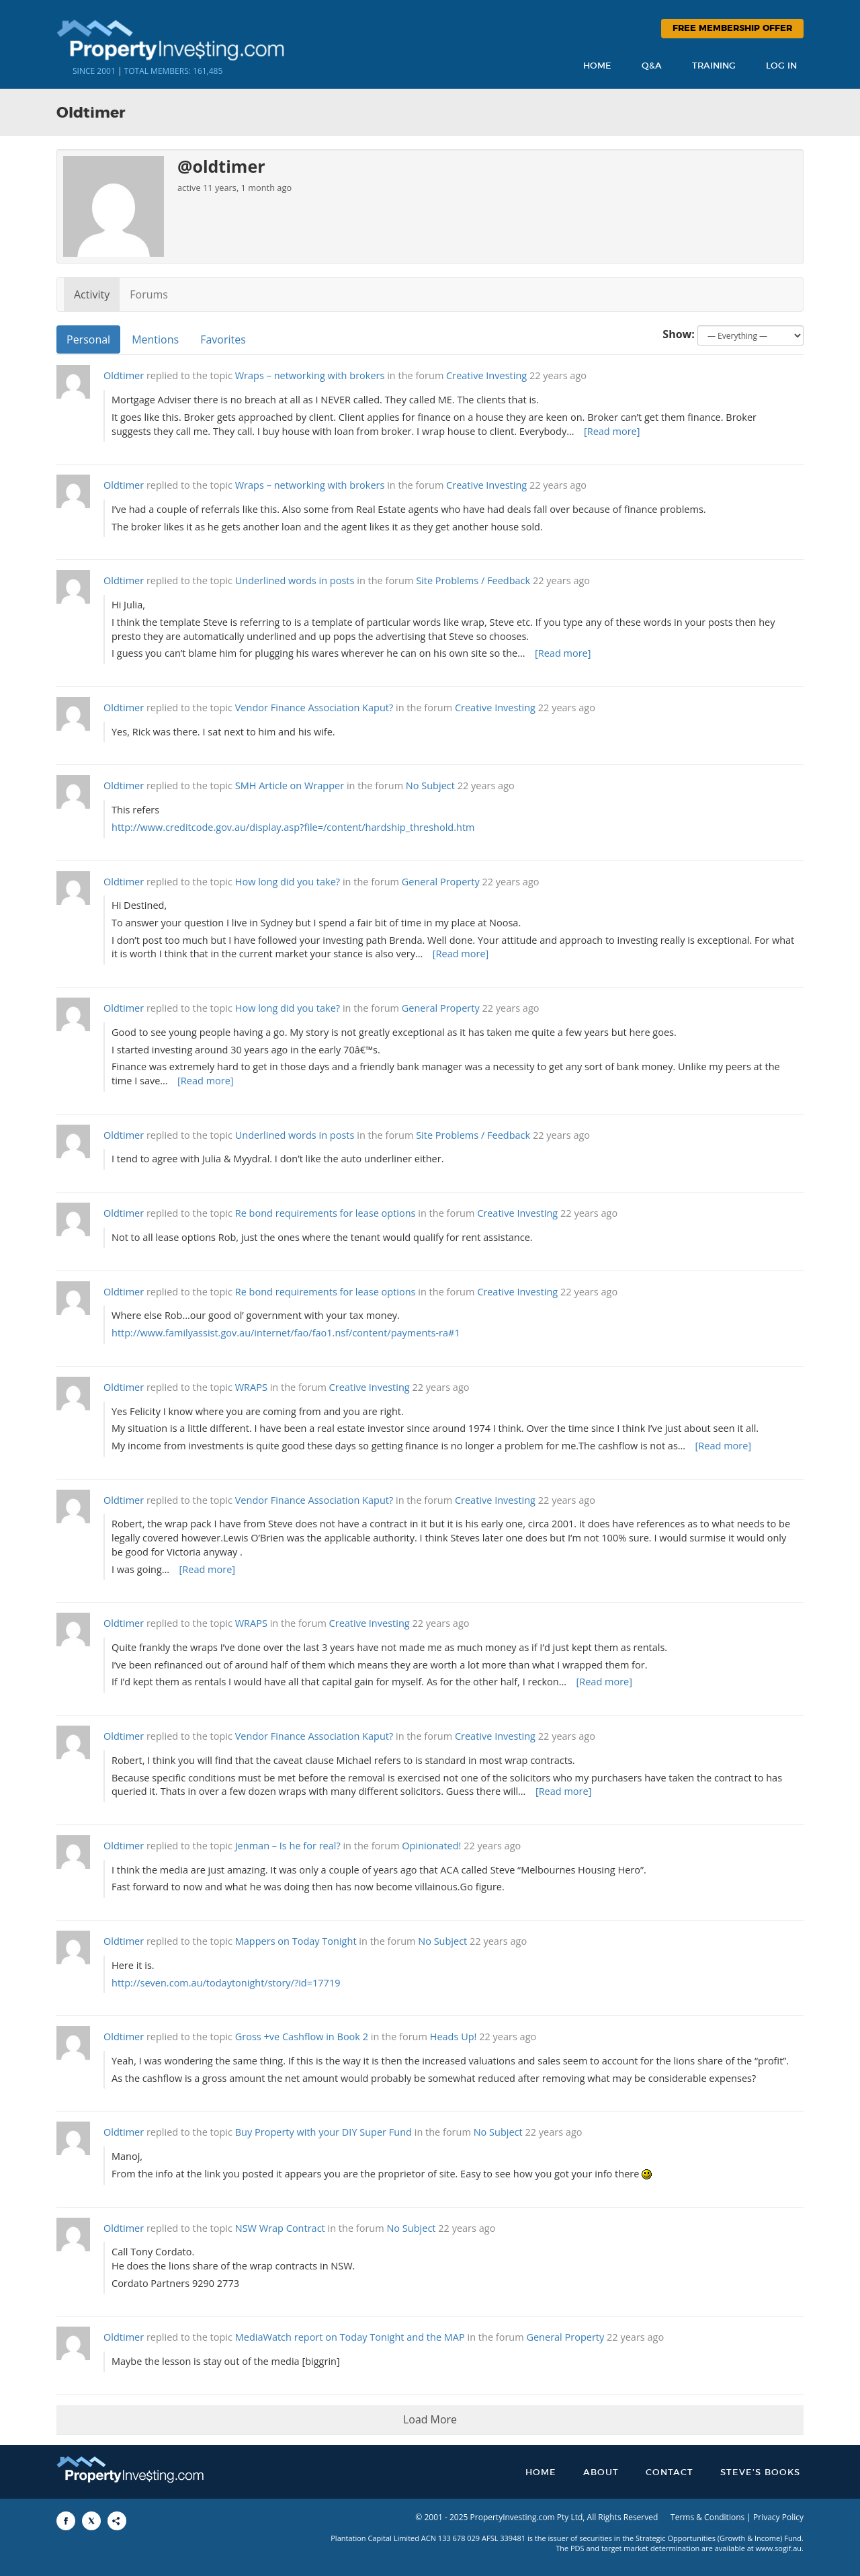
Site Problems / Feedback (473, 580)
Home (597, 66)
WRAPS (251, 1387)
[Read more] (612, 431)
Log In (781, 66)
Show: (678, 334)
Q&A (652, 66)
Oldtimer (123, 375)
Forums (149, 294)
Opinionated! (431, 1845)
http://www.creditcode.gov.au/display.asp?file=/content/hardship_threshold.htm (293, 827)
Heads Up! (453, 2036)
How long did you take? (287, 881)
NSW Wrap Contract (280, 2228)
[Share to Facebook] (65, 2520)
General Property (441, 881)
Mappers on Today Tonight (296, 1941)
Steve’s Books (760, 2472)
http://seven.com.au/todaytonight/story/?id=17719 (226, 1982)
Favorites (223, 339)
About (601, 2472)
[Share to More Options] (117, 2520)
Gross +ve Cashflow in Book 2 (301, 2036)
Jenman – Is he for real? (288, 1845)
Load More (430, 2419)
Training (714, 66)
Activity (92, 294)
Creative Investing (486, 375)
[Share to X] (91, 2520)
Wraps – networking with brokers (310, 375)
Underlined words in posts (295, 580)
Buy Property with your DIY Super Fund (323, 2132)
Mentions (155, 339)
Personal (88, 339)
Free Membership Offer (732, 28)
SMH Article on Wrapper (289, 785)
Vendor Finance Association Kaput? (314, 707)
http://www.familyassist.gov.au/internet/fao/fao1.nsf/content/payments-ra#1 (286, 1332)
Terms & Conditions (707, 2517)
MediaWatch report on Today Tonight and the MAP (350, 2337)
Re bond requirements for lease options (325, 1213)
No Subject (430, 785)
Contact (669, 2472)
